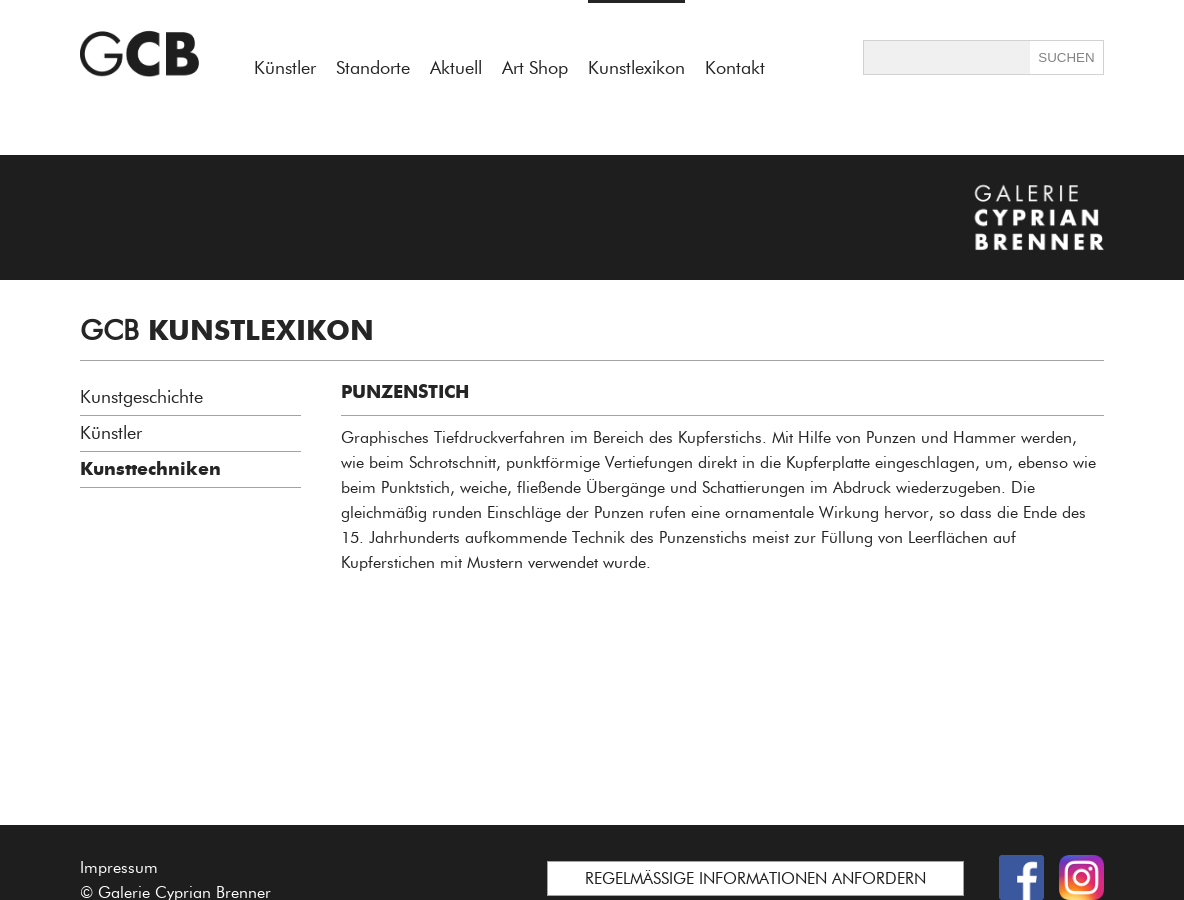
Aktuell (456, 68)
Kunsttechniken (150, 469)
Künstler (285, 68)
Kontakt (735, 68)
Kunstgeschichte (141, 397)
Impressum (119, 867)
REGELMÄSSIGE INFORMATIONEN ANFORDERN (755, 878)
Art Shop (535, 68)
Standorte (373, 68)
